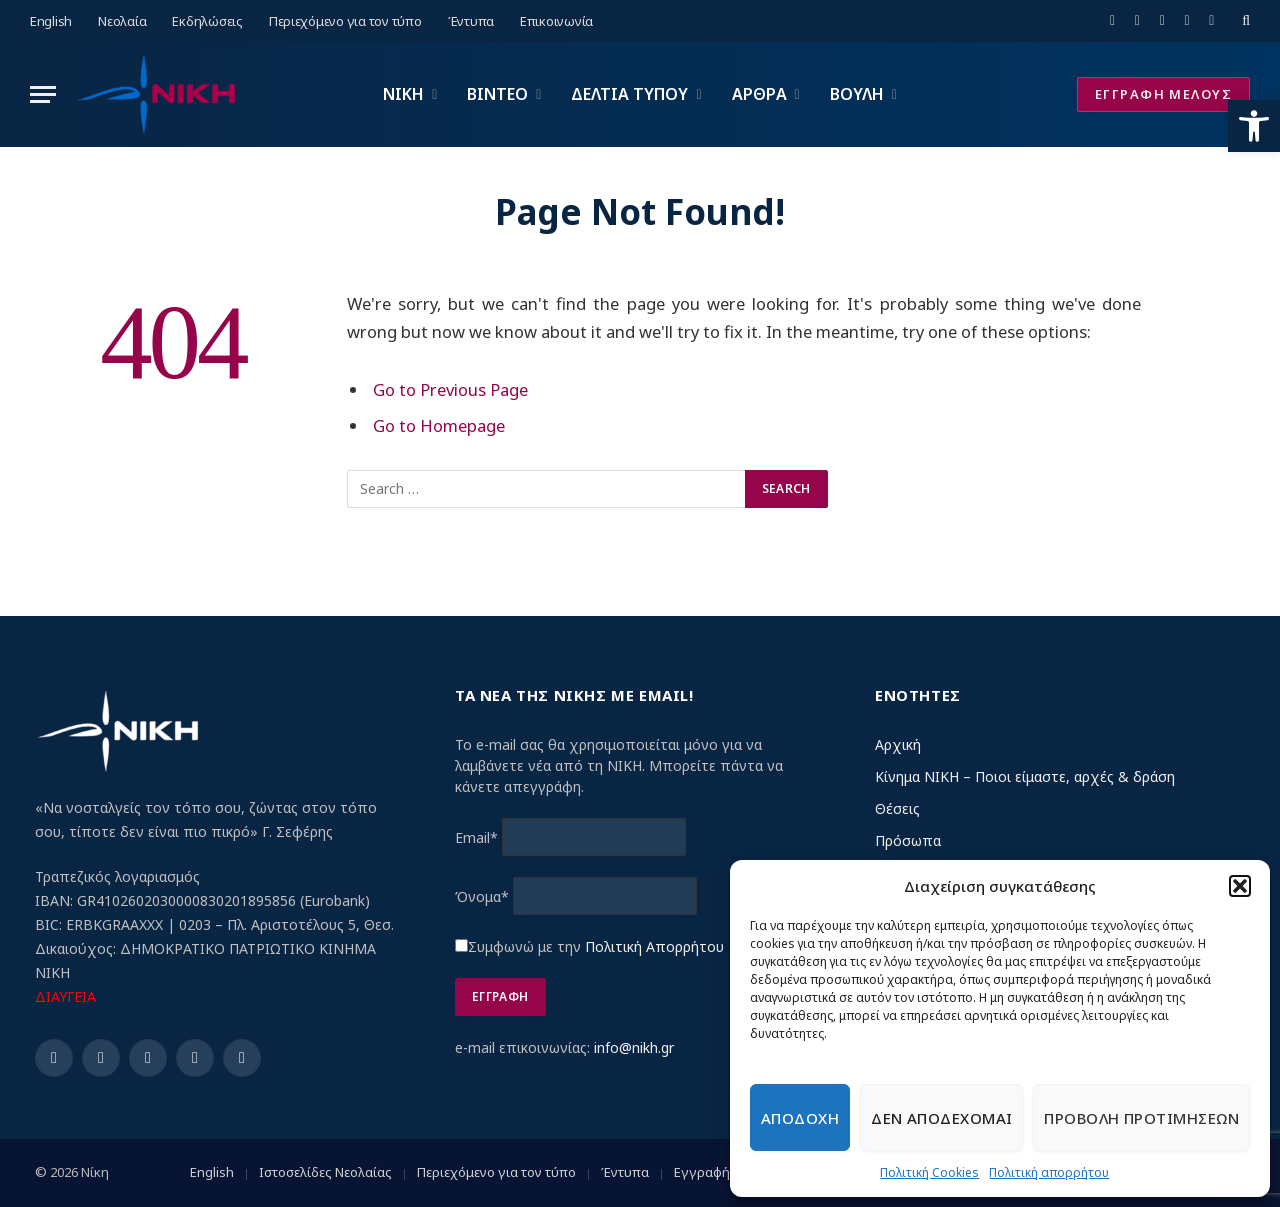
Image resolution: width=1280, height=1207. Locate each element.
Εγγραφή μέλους (725, 1172)
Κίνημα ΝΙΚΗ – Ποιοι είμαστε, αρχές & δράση (1025, 776)
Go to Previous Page (450, 389)
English (51, 21)
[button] (1254, 126)
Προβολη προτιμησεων (1141, 1118)
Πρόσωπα (908, 840)
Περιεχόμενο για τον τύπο (345, 21)
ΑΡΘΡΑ (759, 94)
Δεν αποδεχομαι (941, 1118)
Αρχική (898, 744)
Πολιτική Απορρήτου (654, 946)
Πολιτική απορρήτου (1049, 1172)
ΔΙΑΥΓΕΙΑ (65, 996)
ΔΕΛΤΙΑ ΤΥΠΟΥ (629, 94)
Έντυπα (471, 21)
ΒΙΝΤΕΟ (497, 94)
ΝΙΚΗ (403, 94)
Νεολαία (122, 21)
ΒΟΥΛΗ (857, 94)
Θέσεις (897, 808)
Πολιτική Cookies (929, 1172)
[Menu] (43, 94)
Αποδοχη (800, 1118)
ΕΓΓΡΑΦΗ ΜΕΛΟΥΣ (1163, 94)
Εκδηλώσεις (207, 21)
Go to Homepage (439, 425)
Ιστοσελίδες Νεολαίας (325, 1172)
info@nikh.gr (634, 1047)
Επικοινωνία (556, 21)
